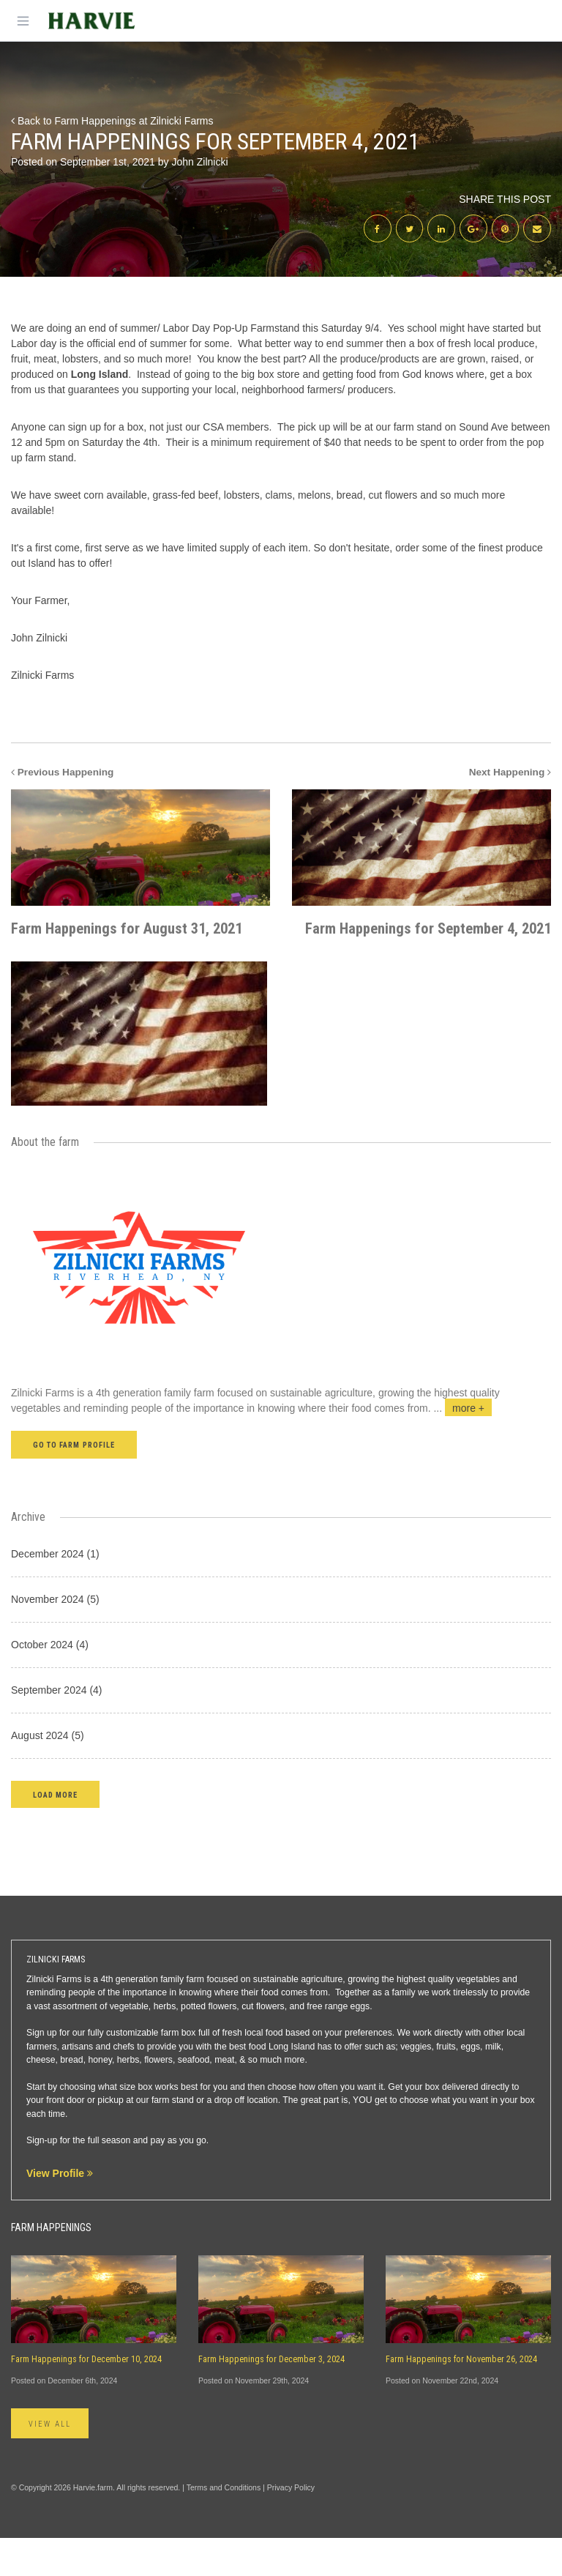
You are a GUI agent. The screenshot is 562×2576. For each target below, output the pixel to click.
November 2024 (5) (55, 1637)
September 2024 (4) (56, 1728)
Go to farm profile (74, 1484)
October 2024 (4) (50, 1683)
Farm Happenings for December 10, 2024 (86, 2397)
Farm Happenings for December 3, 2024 (271, 2397)
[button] (55, 1832)
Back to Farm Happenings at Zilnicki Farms (112, 121)
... (462, 1446)
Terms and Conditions (224, 2525)
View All (50, 2462)
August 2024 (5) (47, 1773)
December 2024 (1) (55, 1592)
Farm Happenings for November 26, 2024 (461, 2397)
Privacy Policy (291, 2525)
